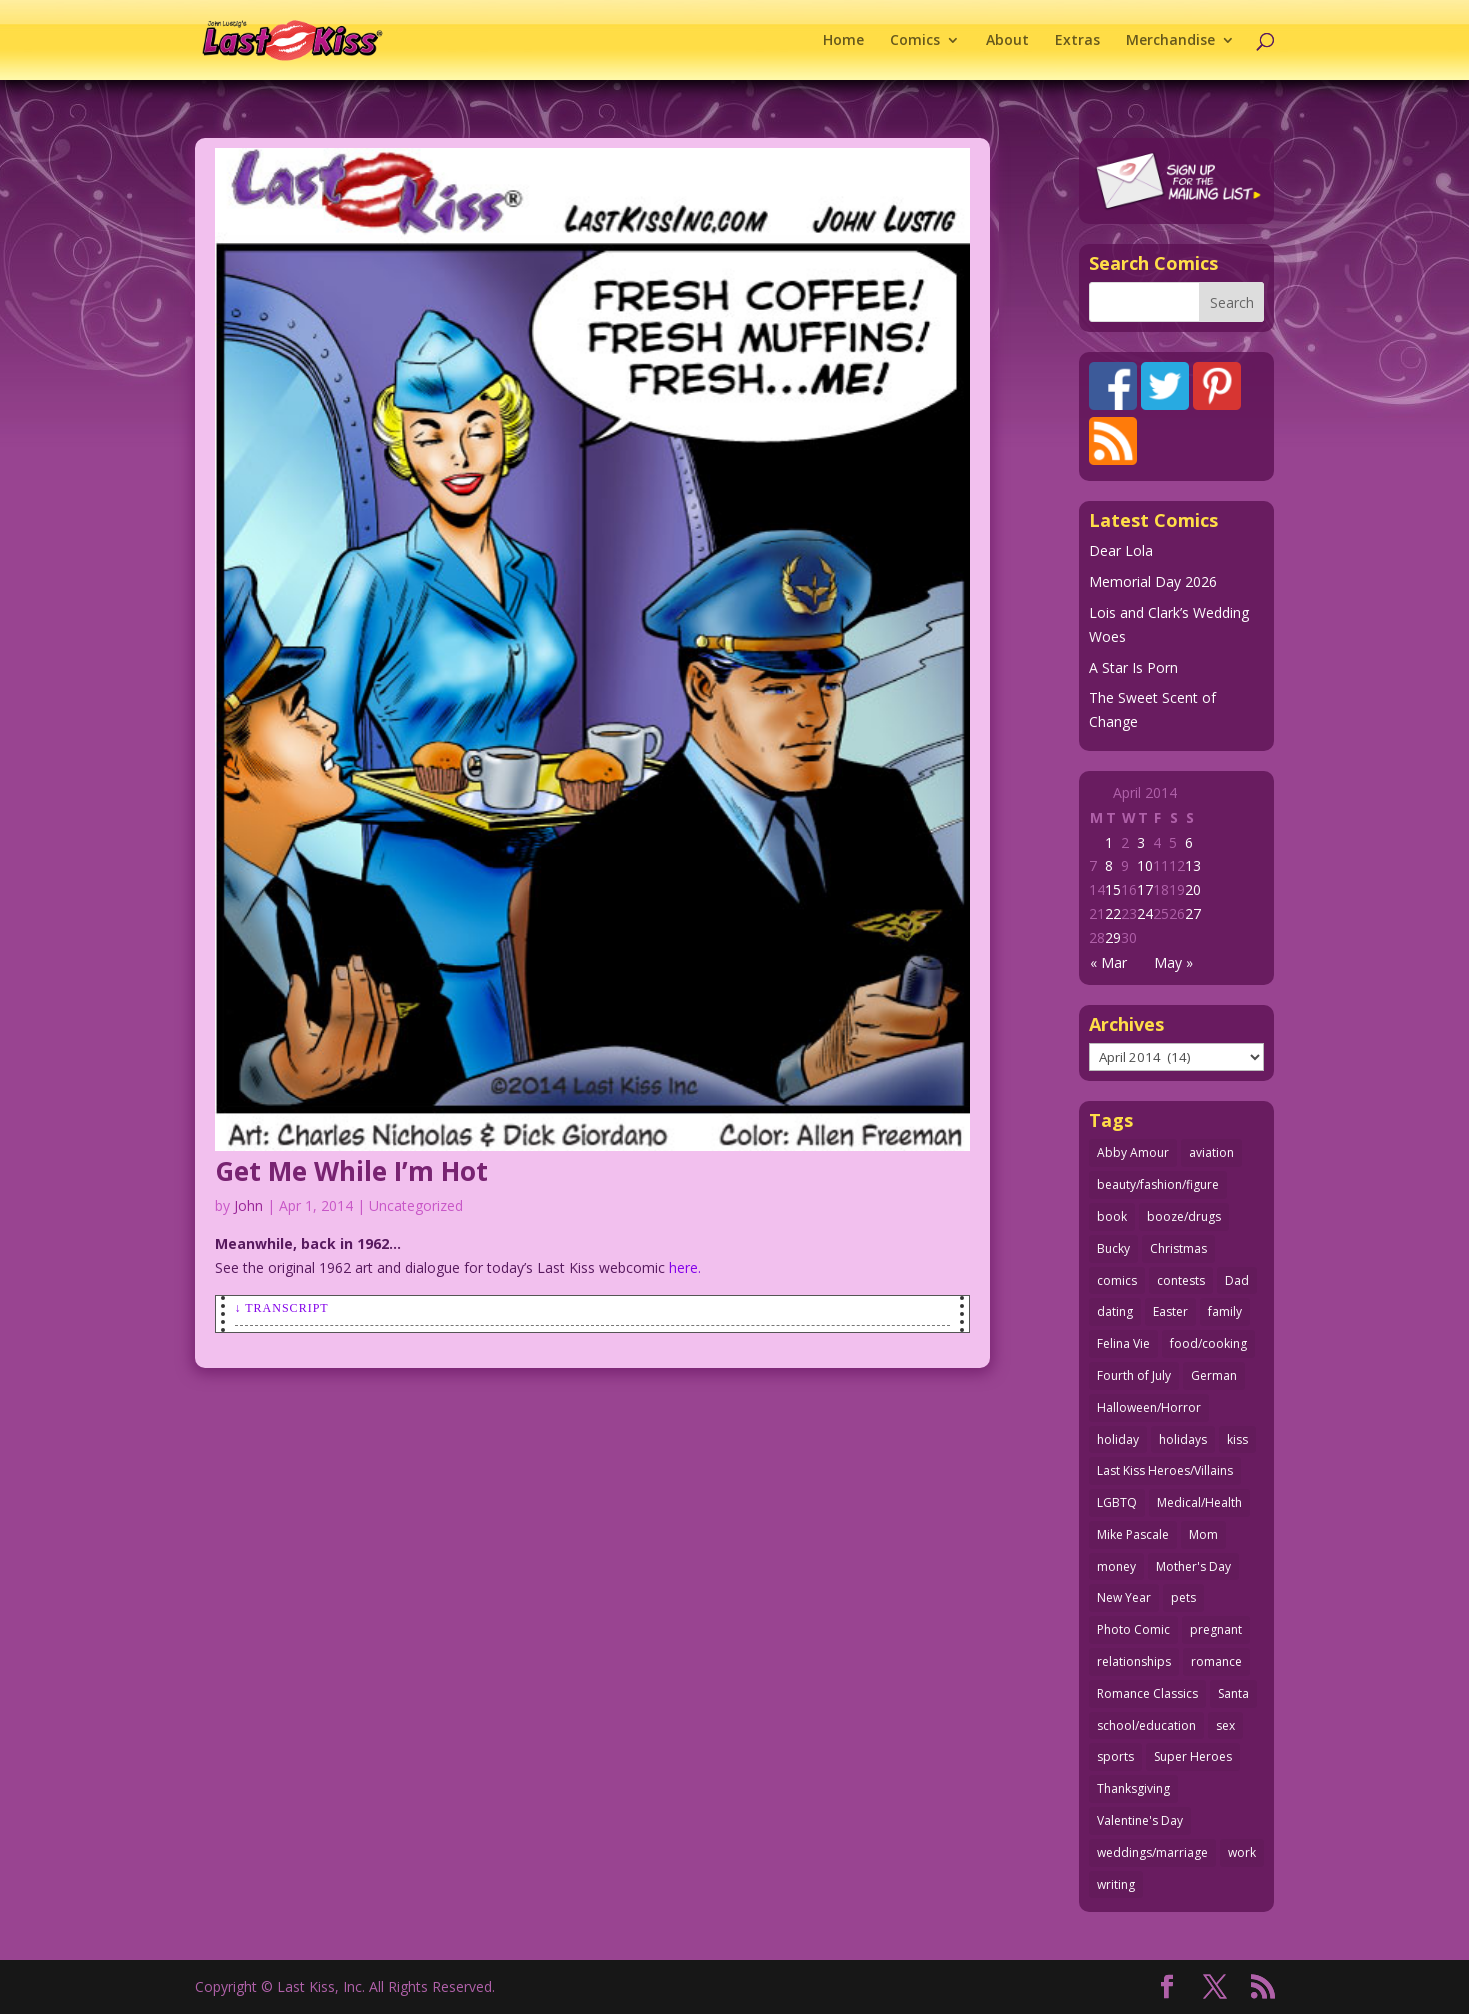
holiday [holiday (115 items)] (1118, 1439)
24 (1145, 913)
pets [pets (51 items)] (1183, 1597)
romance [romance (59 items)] (1216, 1661)
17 (1145, 889)
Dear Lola (1121, 550)
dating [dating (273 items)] (1115, 1311)
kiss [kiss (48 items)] (1237, 1439)
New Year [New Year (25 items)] (1124, 1597)
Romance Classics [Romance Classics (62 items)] (1147, 1693)
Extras (1077, 41)
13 (1193, 865)
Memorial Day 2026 (1153, 581)
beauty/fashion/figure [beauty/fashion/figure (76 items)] (1158, 1184)
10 (1145, 865)
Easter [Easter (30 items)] (1170, 1311)
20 (1193, 889)
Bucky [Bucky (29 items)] (1113, 1248)
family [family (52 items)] (1225, 1311)
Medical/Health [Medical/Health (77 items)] (1199, 1502)
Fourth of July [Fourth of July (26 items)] (1134, 1375)
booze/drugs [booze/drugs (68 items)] (1184, 1216)
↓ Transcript (282, 1308)
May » (1173, 962)
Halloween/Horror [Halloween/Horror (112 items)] (1149, 1407)
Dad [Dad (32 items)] (1237, 1280)
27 (1193, 913)
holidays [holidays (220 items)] (1183, 1439)
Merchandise (1170, 41)
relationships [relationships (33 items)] (1134, 1661)
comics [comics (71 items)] (1117, 1280)
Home (843, 41)
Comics (915, 41)
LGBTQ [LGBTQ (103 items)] (1117, 1502)
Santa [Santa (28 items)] (1233, 1693)
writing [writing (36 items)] (1116, 1884)
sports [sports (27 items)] (1115, 1756)
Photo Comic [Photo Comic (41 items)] (1133, 1629)
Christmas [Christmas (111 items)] (1178, 1248)
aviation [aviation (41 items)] (1211, 1152)
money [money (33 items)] (1116, 1566)
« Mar (1108, 962)
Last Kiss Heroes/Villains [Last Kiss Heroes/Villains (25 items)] (1165, 1470)
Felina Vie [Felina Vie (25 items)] (1123, 1343)
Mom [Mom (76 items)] (1203, 1534)
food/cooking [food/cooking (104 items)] (1208, 1343)
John (248, 1205)
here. (685, 1267)
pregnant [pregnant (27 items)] (1216, 1629)
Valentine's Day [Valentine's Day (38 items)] (1140, 1820)
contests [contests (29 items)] (1181, 1280)
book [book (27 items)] (1112, 1216)
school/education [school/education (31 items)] (1146, 1725)
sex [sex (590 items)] (1225, 1725)
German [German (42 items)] (1214, 1375)
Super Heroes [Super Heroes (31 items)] (1193, 1756)
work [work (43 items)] (1242, 1852)
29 (1113, 937)
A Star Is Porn (1133, 667)
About (1007, 41)
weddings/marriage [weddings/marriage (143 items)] (1152, 1852)
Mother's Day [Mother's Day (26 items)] (1193, 1566)
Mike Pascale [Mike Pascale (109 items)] (1133, 1534)
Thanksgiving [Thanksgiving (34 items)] (1133, 1788)
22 (1113, 913)
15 (1113, 889)
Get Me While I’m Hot (351, 1171)
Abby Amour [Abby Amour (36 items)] (1133, 1152)
